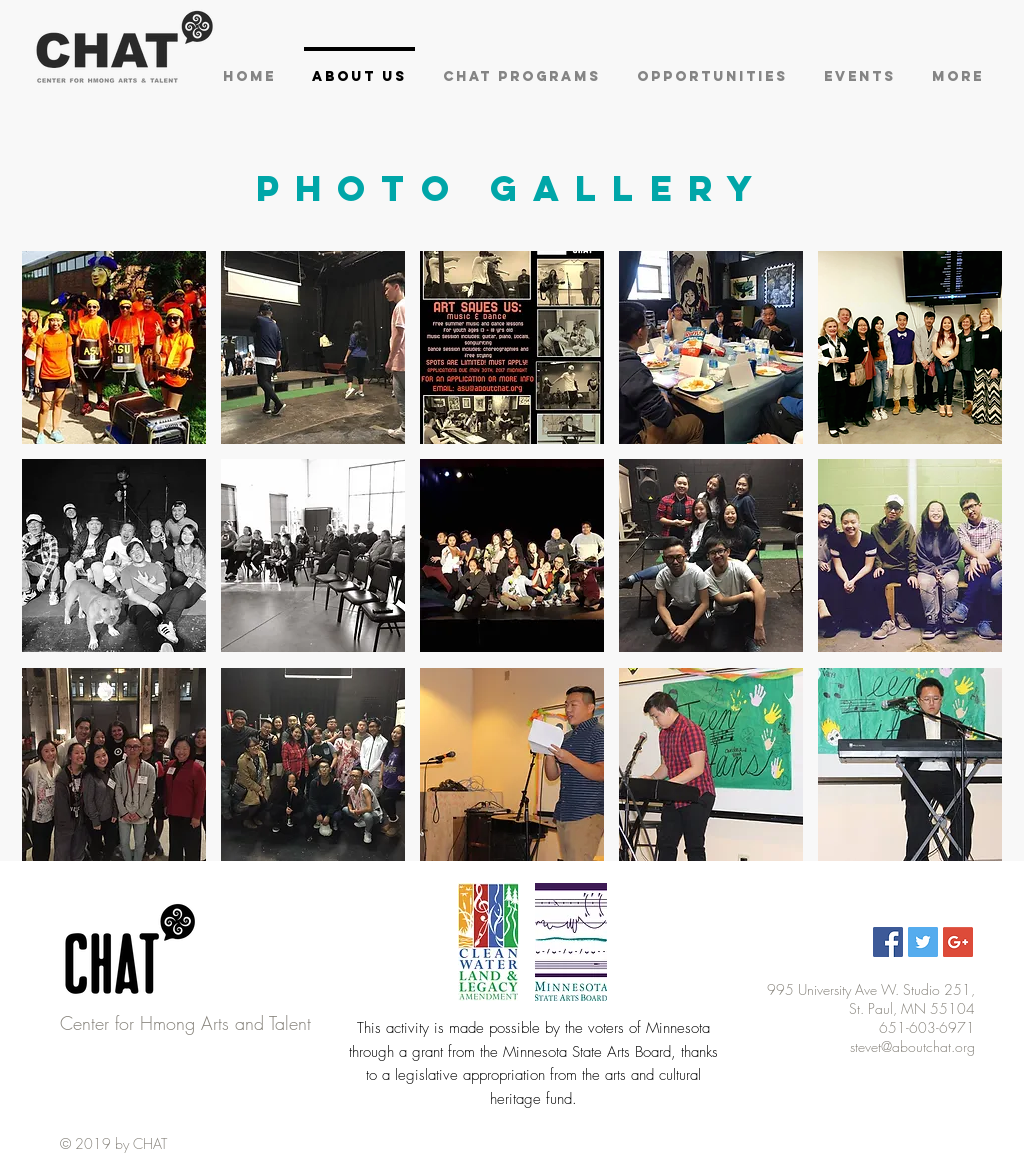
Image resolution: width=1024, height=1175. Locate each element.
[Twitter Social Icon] (923, 942)
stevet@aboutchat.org (912, 1046)
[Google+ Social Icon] (958, 942)
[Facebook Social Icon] (888, 942)
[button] (114, 347)
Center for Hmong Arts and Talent (185, 1023)
